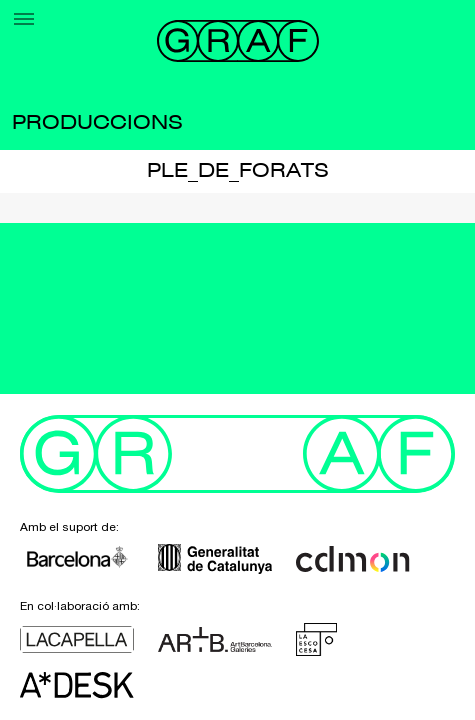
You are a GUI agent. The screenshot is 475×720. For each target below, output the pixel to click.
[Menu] (24, 19)
